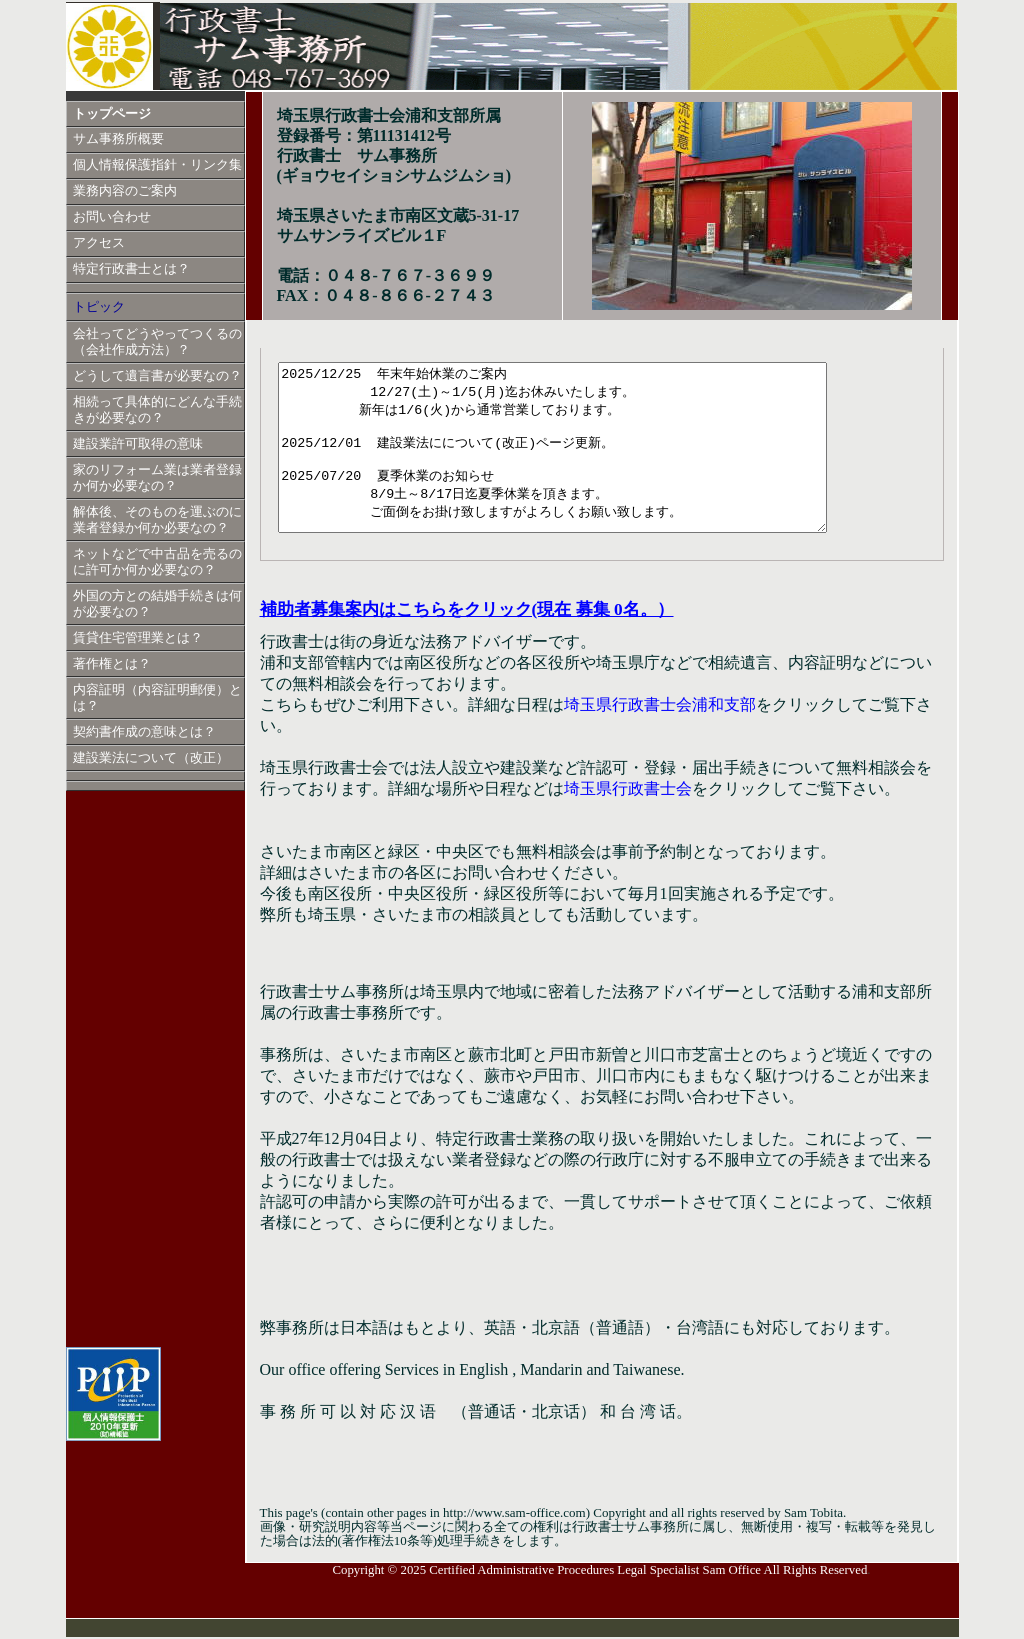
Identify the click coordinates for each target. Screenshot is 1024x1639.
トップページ (112, 114)
